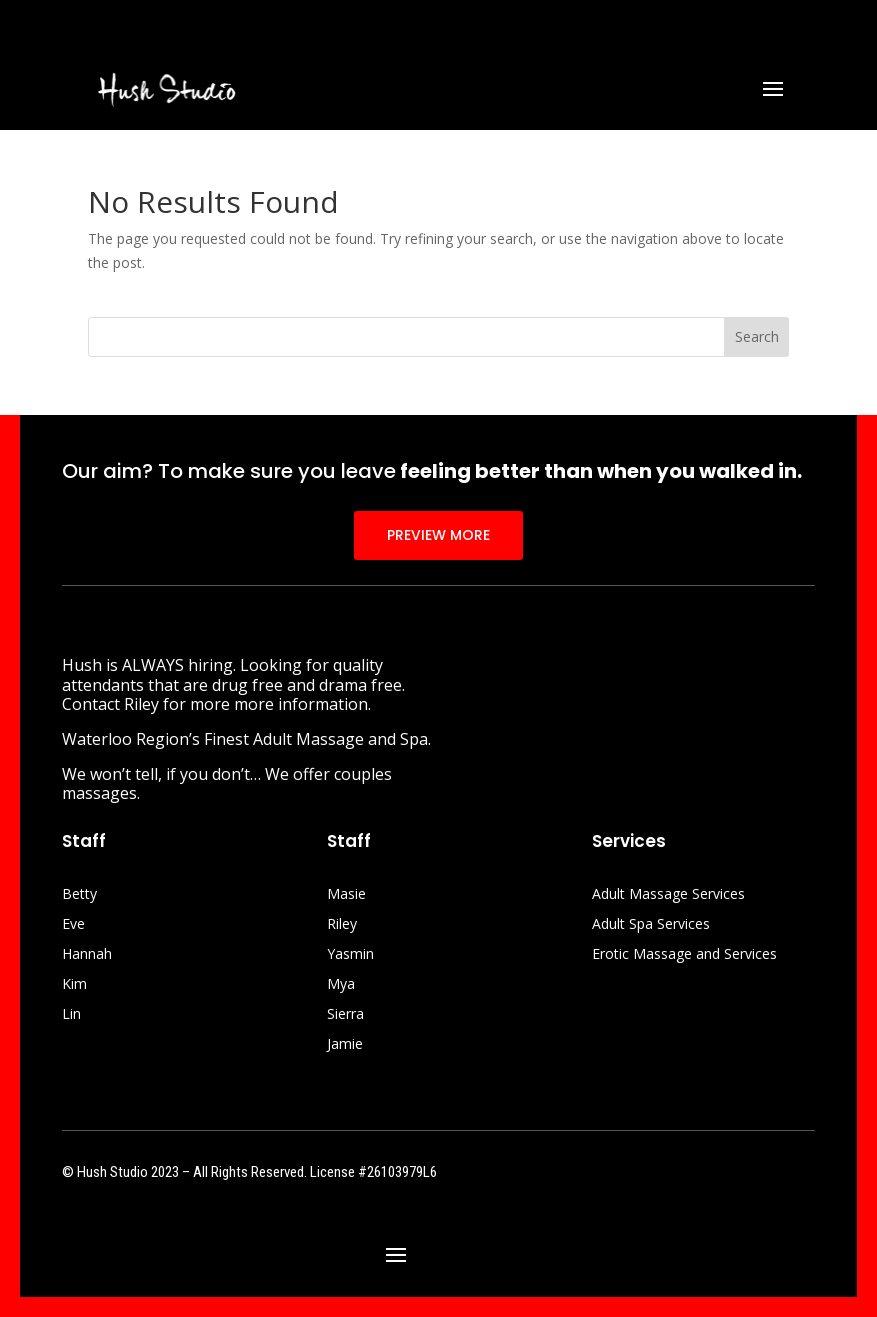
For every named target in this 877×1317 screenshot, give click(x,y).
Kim (74, 985)
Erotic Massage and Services (684, 955)
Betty (79, 895)
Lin (71, 1015)
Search (757, 336)
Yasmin (350, 955)
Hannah (87, 955)
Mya (341, 985)
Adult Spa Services (651, 925)
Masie (346, 895)
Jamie (345, 1045)
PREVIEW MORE (438, 535)
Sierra (345, 1015)
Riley (342, 925)
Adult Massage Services (668, 895)
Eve (73, 925)
